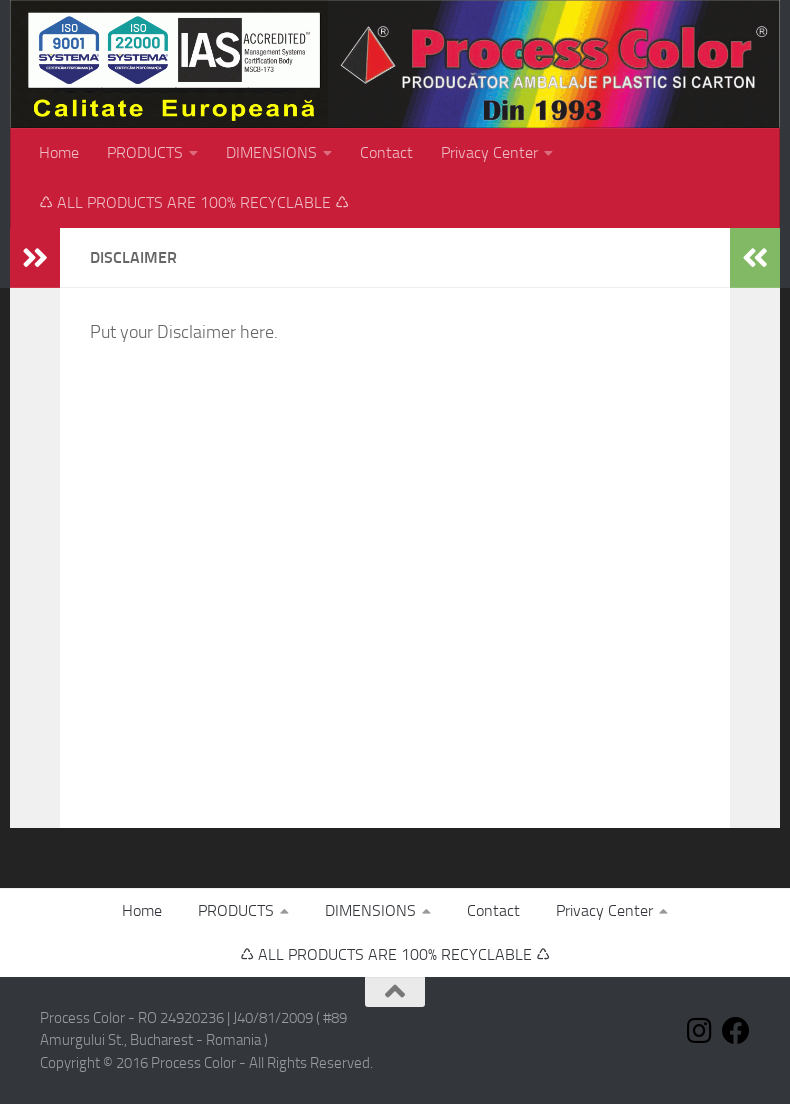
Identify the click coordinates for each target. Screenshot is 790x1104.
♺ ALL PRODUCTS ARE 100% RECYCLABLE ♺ (194, 202)
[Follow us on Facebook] (736, 1031)
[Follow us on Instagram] (700, 1031)
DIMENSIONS (271, 152)
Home (59, 152)
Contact (386, 152)
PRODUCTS (145, 152)
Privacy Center (489, 152)
